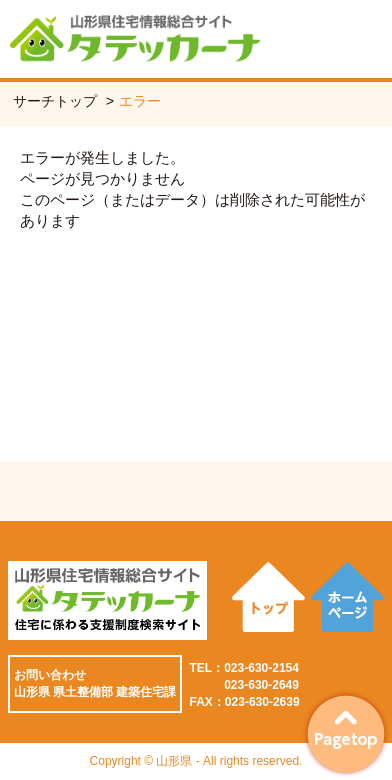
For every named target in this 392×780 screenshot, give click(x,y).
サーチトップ (55, 101)
